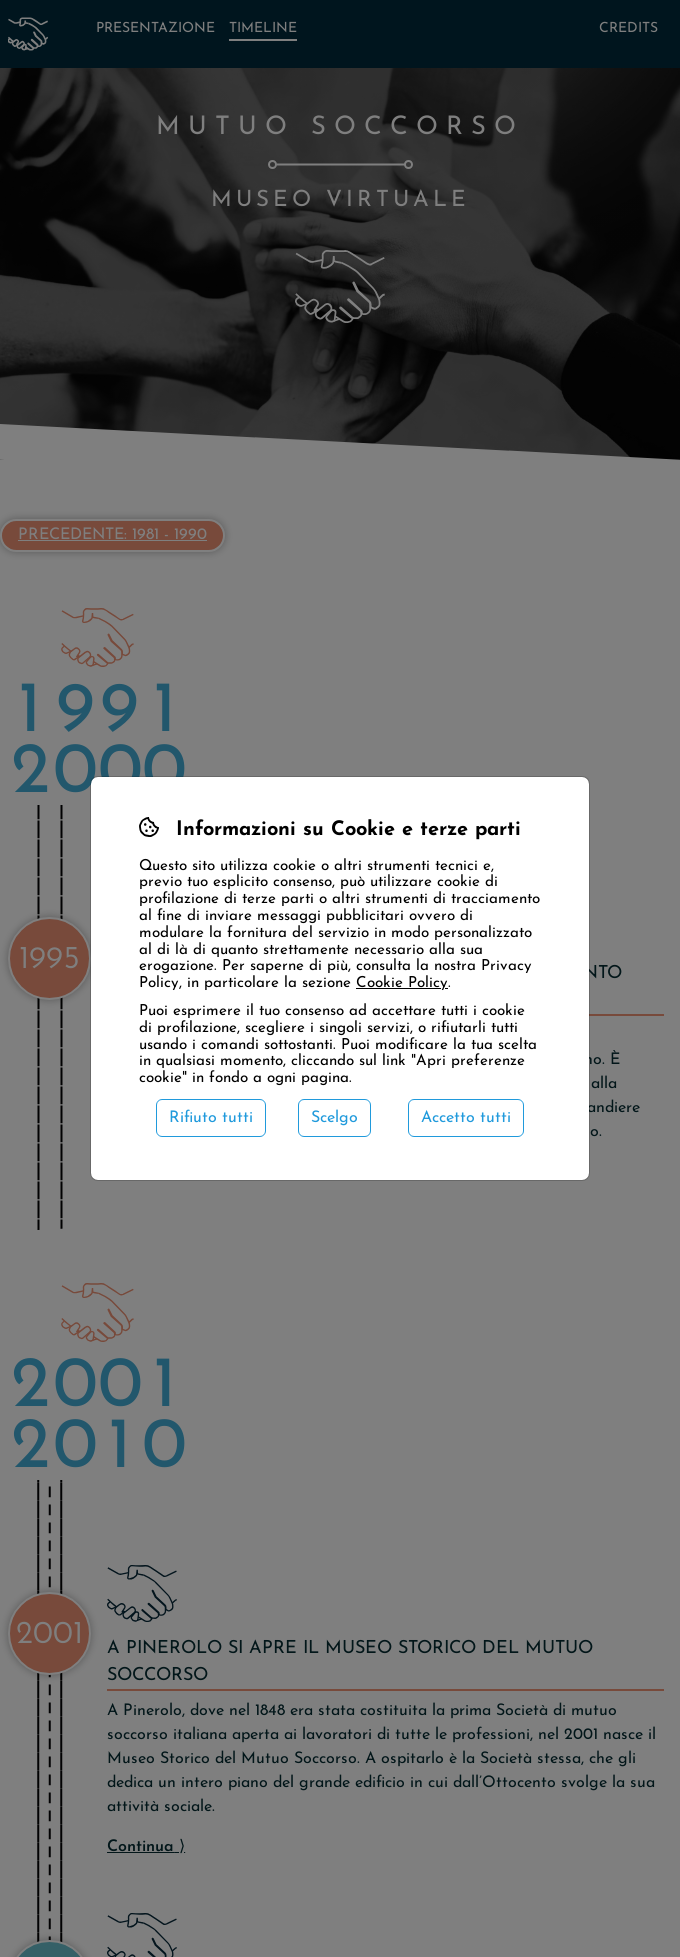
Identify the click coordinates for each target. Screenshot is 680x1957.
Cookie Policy (402, 983)
